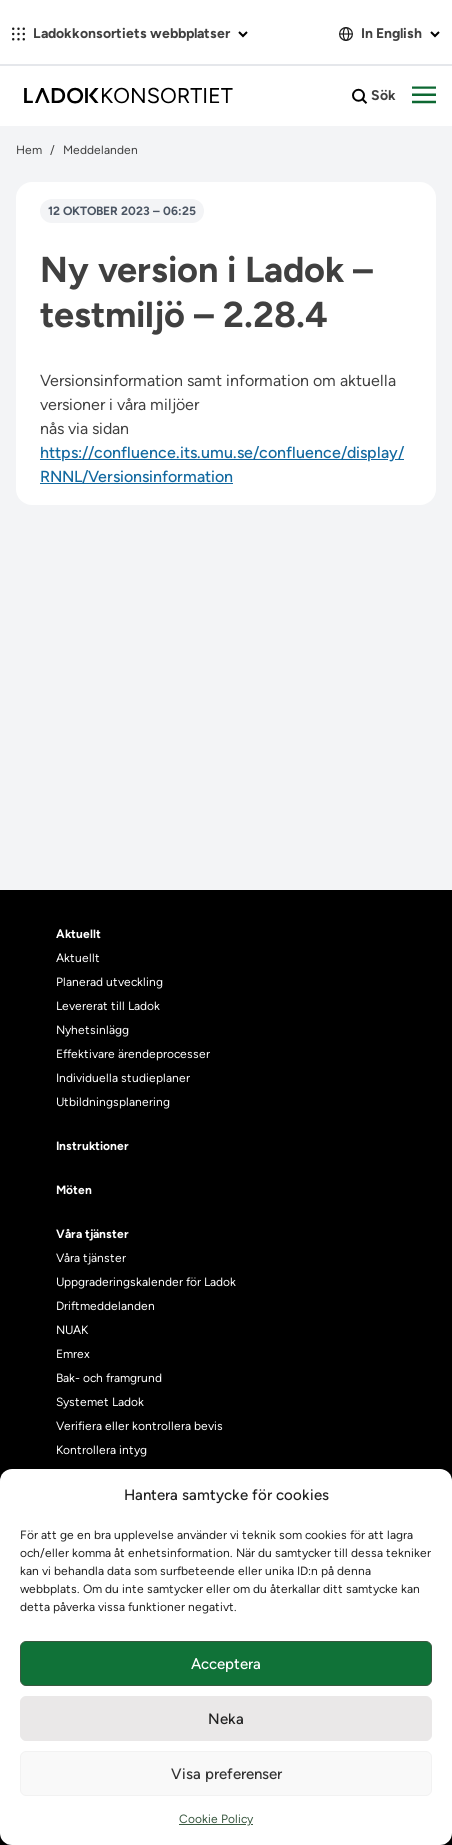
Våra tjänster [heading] (92, 1234)
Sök (374, 96)
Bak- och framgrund (109, 1378)
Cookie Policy (216, 1819)
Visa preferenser (226, 1774)
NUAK (72, 1330)
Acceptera (226, 1664)
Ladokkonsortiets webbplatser (130, 33)
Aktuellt (78, 958)
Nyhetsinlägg (92, 1030)
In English (389, 33)
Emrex (73, 1354)
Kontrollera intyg (101, 1450)
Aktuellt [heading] (78, 934)
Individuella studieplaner (124, 1078)
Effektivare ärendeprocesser (133, 1054)
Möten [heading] (74, 1190)
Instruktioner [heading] (92, 1146)
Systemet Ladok (100, 1402)
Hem (29, 150)
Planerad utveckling (109, 982)
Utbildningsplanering (113, 1102)
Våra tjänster (91, 1258)
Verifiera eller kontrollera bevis (139, 1426)
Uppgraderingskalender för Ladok (146, 1282)
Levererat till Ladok (108, 1006)
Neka (226, 1719)
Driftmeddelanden (105, 1306)
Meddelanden (100, 150)
